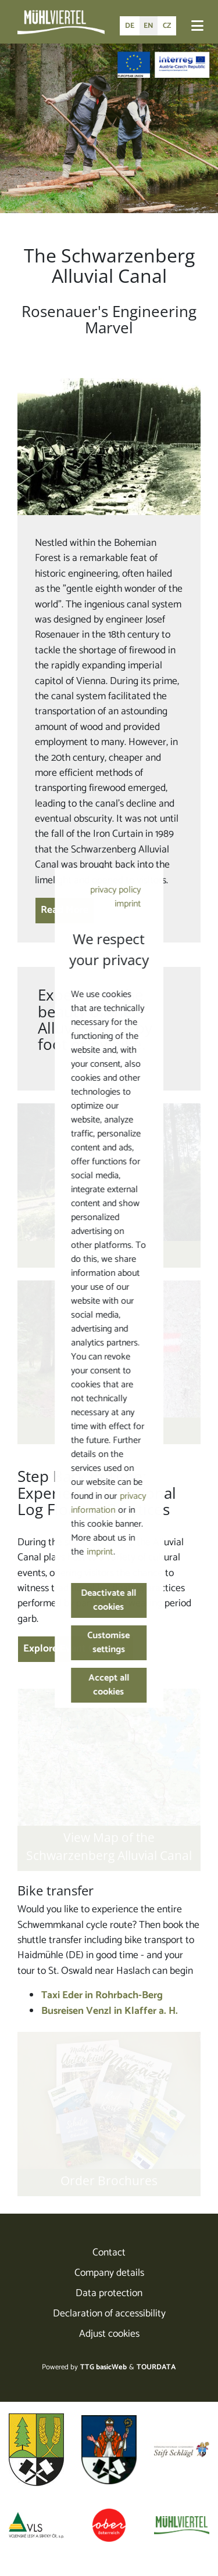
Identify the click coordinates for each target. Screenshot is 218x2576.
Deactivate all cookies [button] (109, 1600)
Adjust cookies (109, 2334)
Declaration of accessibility (109, 2313)
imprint (128, 904)
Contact (109, 2252)
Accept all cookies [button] (109, 1685)
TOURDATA (156, 2367)
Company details (109, 2273)
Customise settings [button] (109, 1642)
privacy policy (115, 890)
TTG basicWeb (103, 2367)
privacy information (109, 1503)
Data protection (109, 2293)
